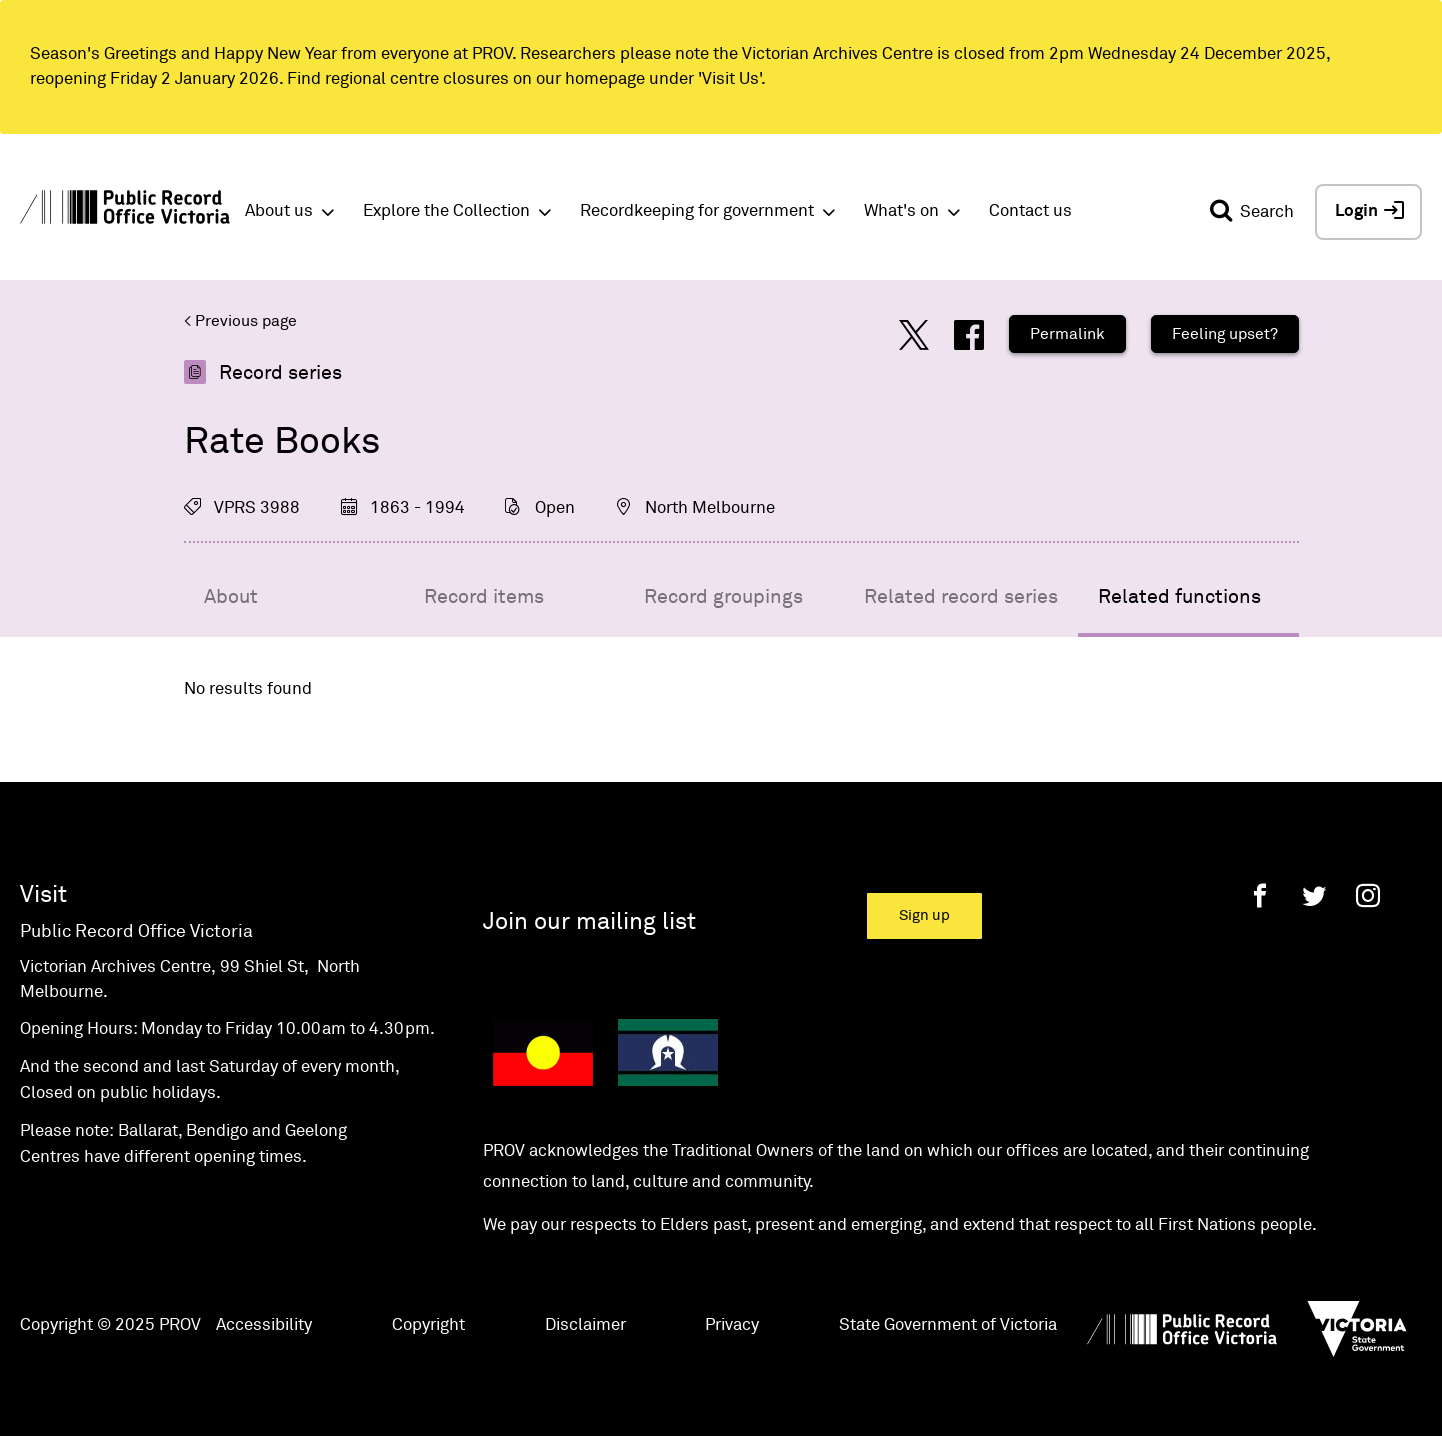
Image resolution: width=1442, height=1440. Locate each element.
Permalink (1067, 334)
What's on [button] (901, 211)
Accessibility (264, 1325)
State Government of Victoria (948, 1325)
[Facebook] (1260, 895)
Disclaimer (585, 1325)
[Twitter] (1314, 895)
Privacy (732, 1325)
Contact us (1030, 211)
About (231, 597)
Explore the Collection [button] (446, 211)
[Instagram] (1368, 895)
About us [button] (279, 211)
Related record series (961, 597)
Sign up (924, 915)
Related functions (1179, 597)
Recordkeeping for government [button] (697, 211)
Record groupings (723, 597)
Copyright (428, 1325)
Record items (484, 597)
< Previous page (240, 321)
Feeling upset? (1225, 334)
